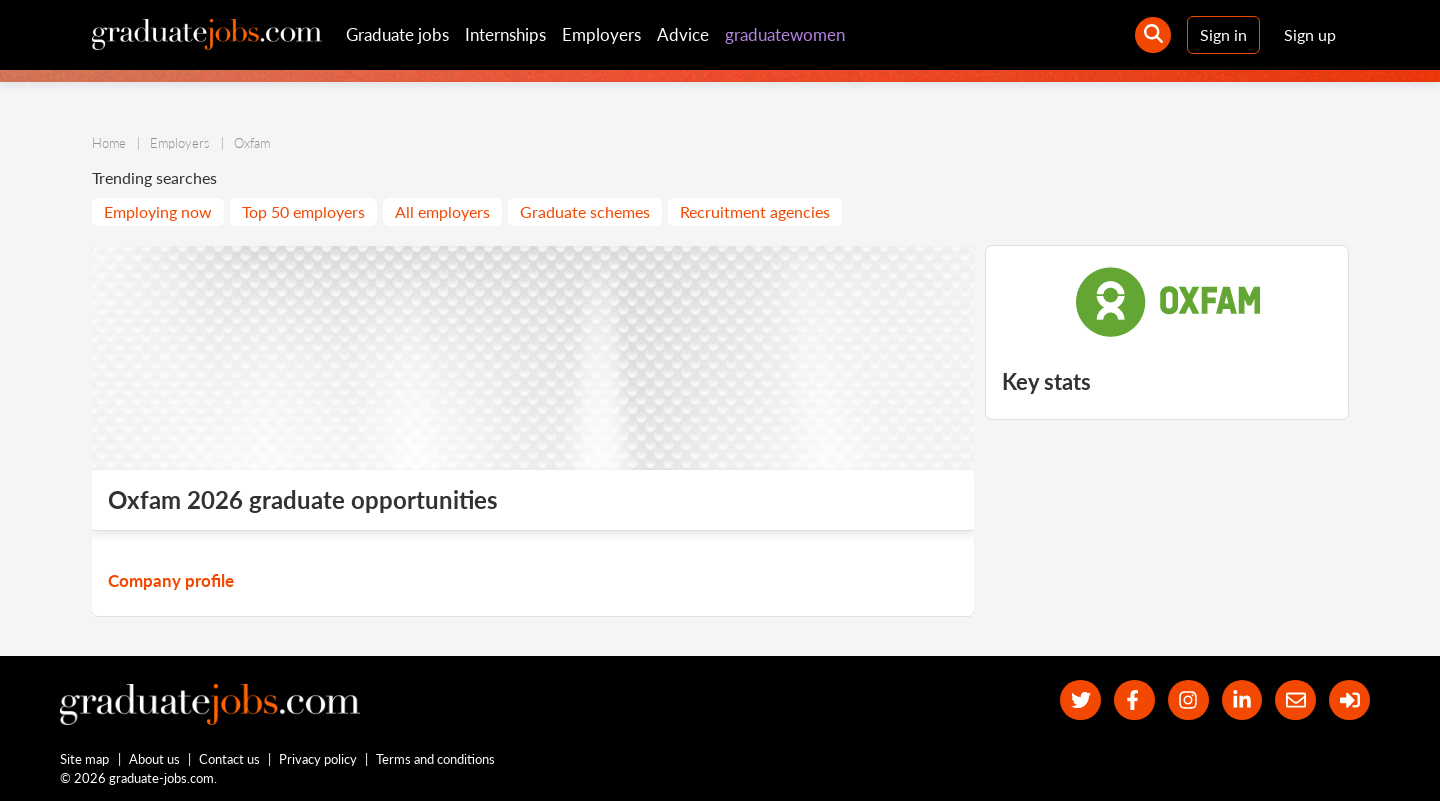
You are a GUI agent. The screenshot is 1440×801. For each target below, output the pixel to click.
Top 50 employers (303, 211)
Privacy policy (318, 759)
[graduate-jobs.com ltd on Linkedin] (1242, 700)
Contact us (229, 759)
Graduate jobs (397, 34)
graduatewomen (785, 34)
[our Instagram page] (1188, 700)
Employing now (158, 211)
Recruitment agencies (755, 211)
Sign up (1310, 34)
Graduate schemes (585, 211)
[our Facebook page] (1134, 700)
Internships (505, 34)
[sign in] (1349, 700)
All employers (442, 211)
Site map (84, 759)
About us (154, 759)
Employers (601, 34)
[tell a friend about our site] (1295, 700)
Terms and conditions (435, 759)
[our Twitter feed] (1080, 700)
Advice (683, 34)
